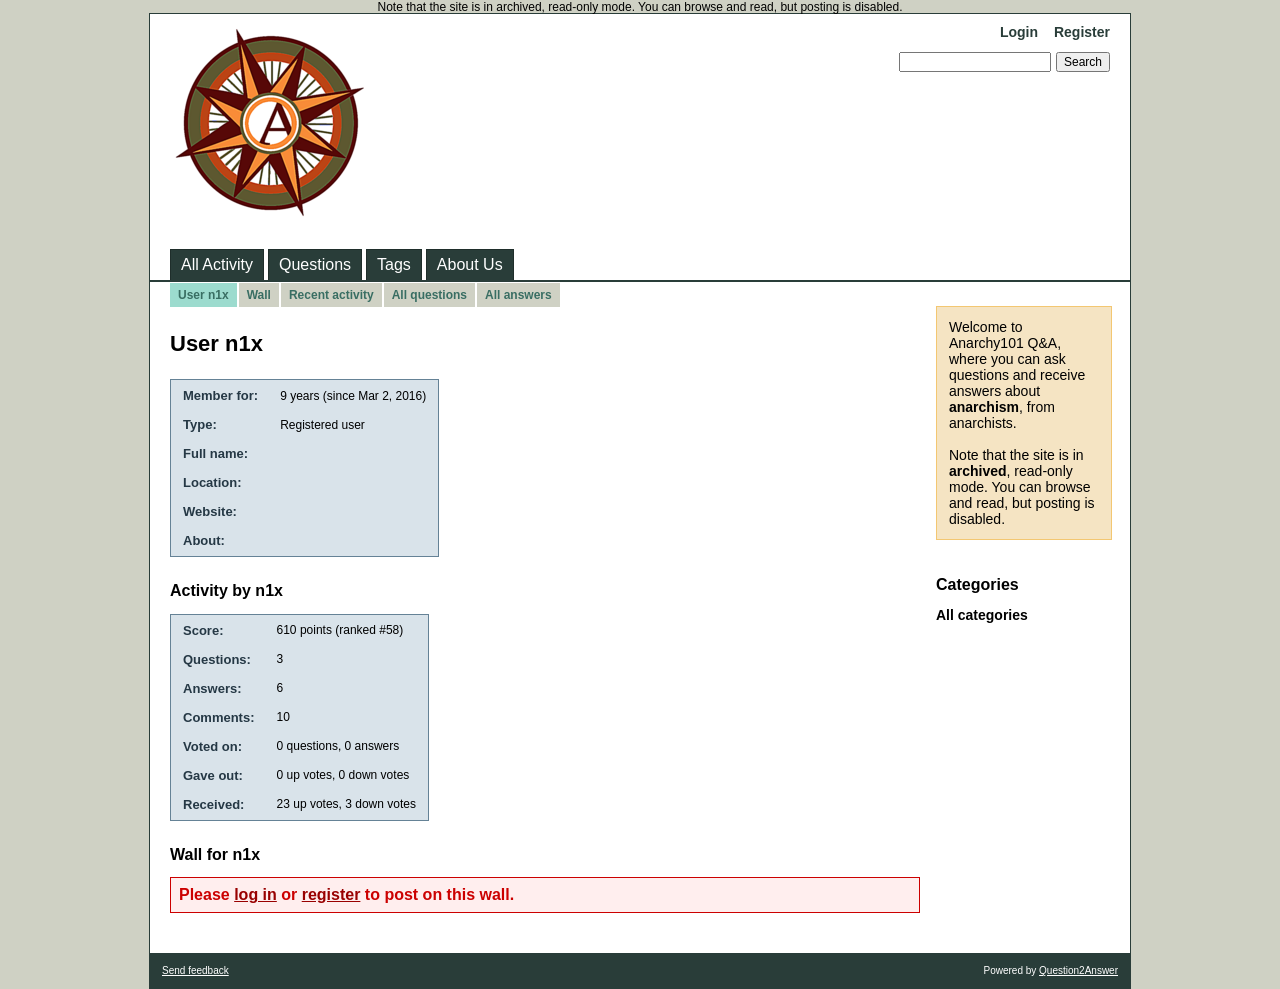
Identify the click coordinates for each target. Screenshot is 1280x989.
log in (255, 894)
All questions (429, 295)
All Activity (217, 264)
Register (1082, 32)
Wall (259, 295)
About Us (470, 264)
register (331, 894)
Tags (394, 264)
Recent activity (331, 295)
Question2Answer (1078, 970)
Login (1019, 32)
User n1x (203, 295)
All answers (518, 295)
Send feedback (195, 970)
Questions (315, 264)
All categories (982, 615)
